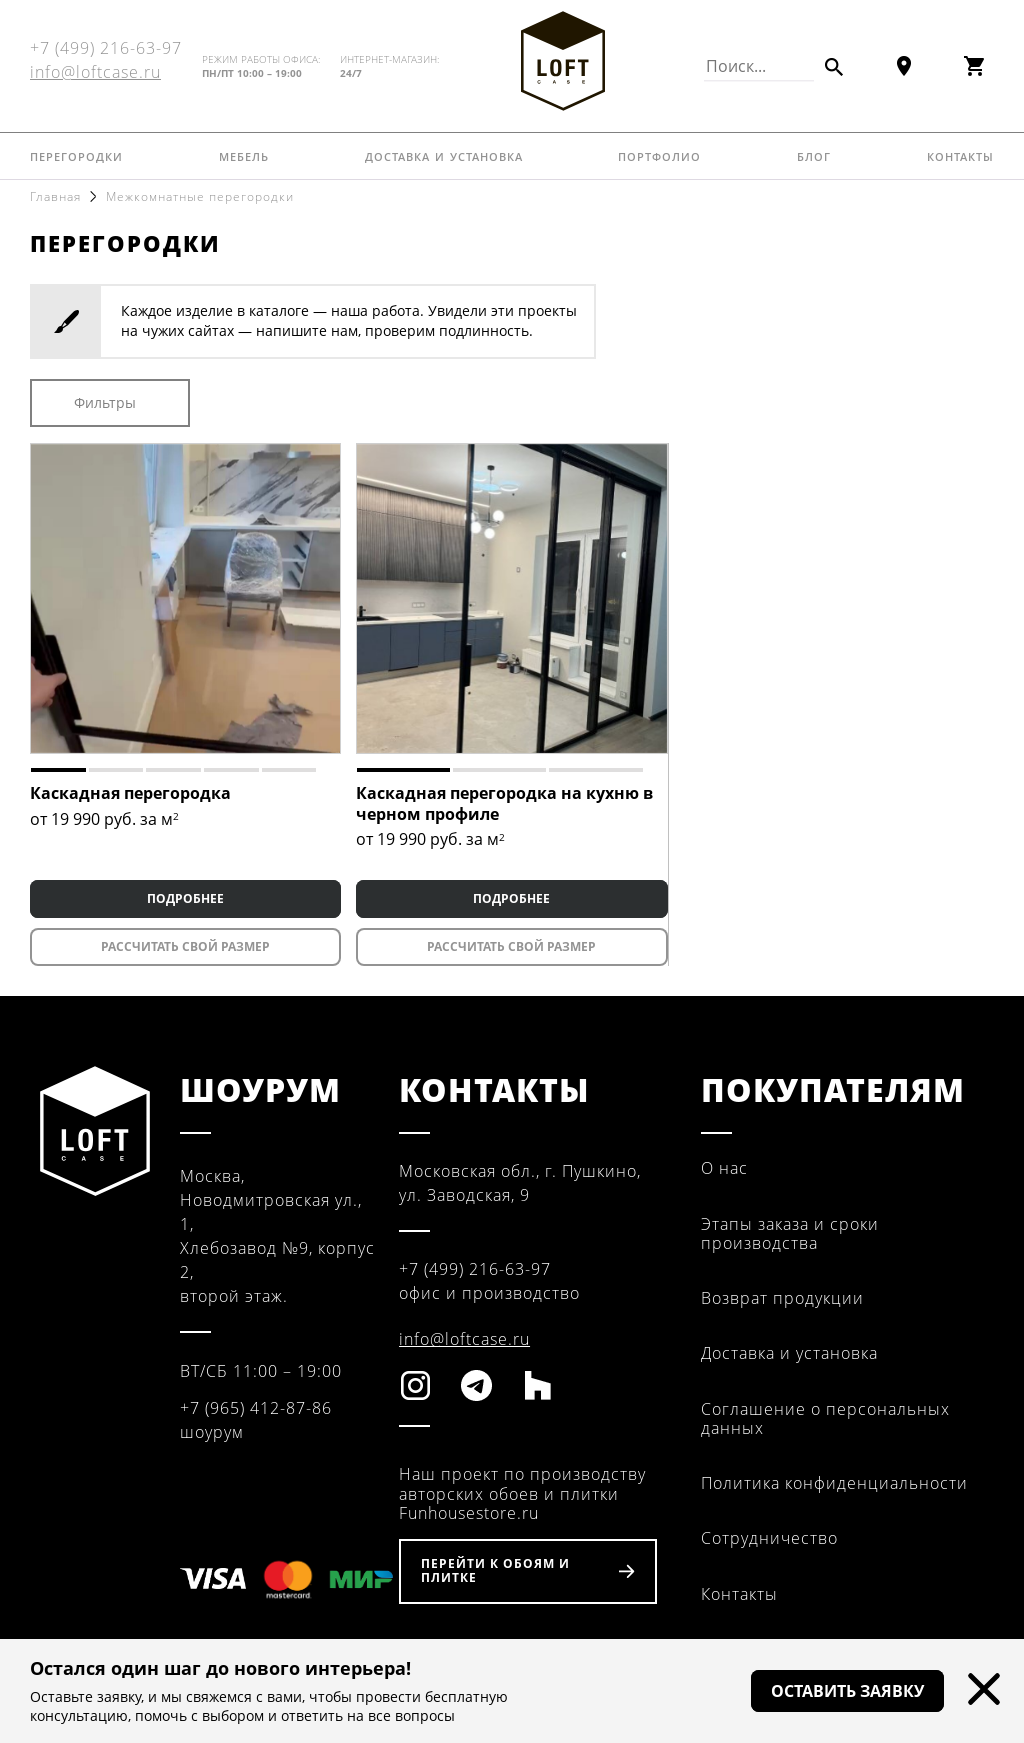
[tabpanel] (185, 598)
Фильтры (105, 402)
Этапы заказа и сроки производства (790, 1233)
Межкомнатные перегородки (200, 196)
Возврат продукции (782, 1298)
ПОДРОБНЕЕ (185, 898)
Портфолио (659, 155)
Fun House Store (563, 61)
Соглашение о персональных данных (825, 1418)
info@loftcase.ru (95, 72)
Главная (55, 196)
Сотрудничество (769, 1538)
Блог (814, 155)
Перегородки (76, 155)
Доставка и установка (444, 155)
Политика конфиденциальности (834, 1483)
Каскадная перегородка (130, 793)
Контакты (960, 155)
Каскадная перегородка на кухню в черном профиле (504, 803)
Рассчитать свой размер (185, 946)
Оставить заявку (847, 1691)
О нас (724, 1168)
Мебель (244, 155)
